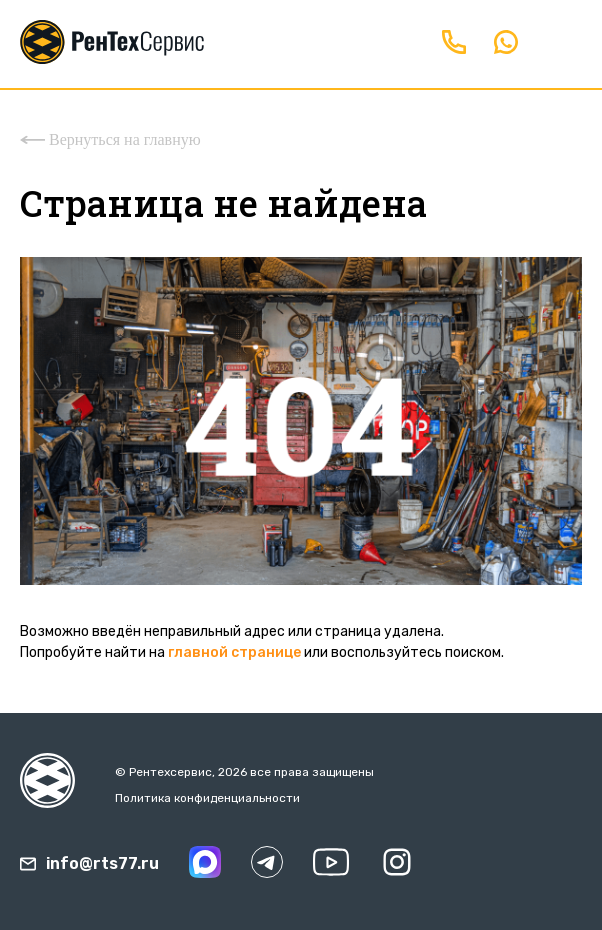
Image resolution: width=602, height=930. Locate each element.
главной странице (234, 652)
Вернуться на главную (110, 139)
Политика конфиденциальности (207, 798)
